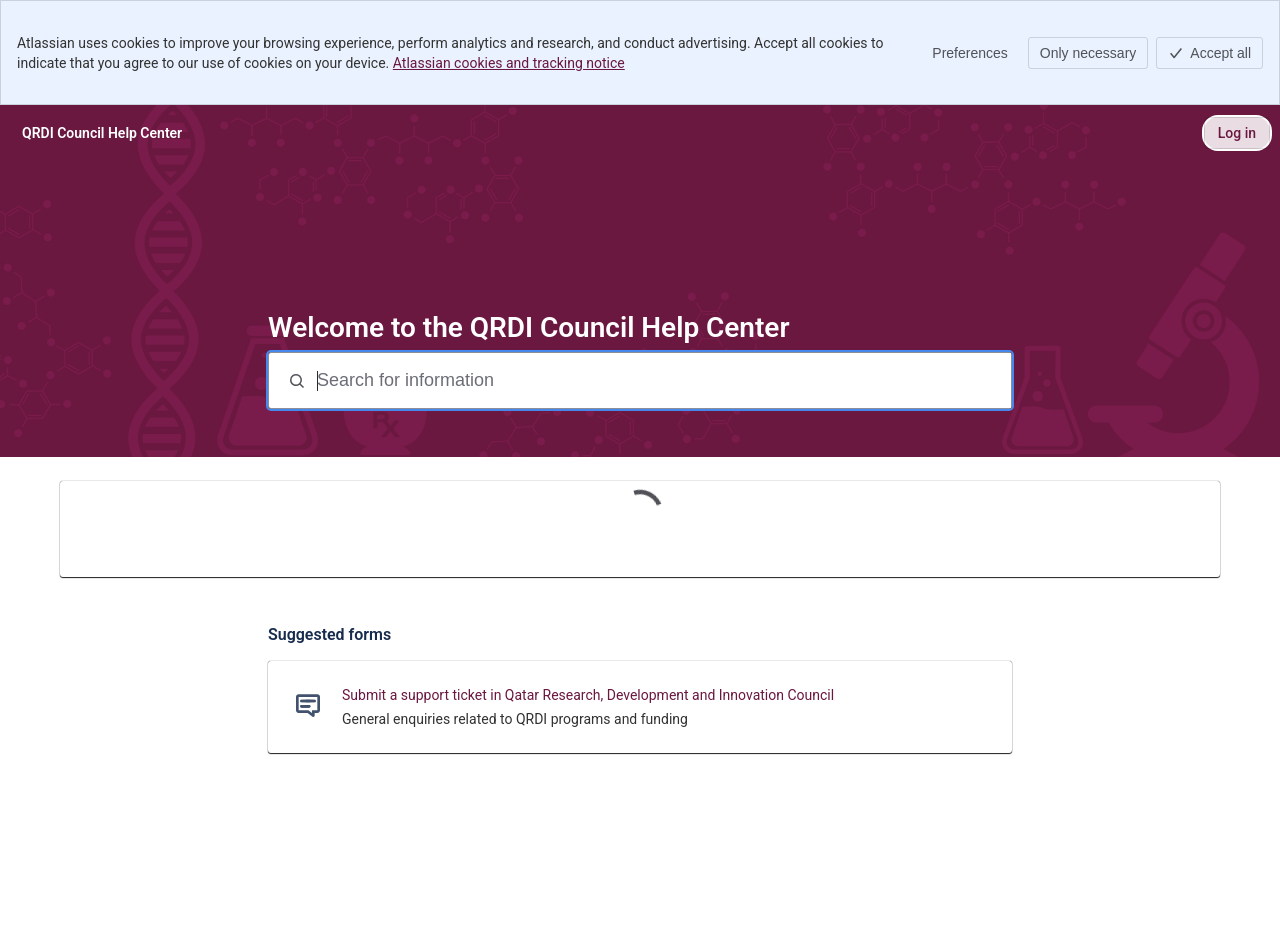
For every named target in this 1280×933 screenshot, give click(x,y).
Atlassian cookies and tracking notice (509, 63)
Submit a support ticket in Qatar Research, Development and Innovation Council (588, 695)
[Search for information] (662, 380)
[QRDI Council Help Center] (102, 133)
